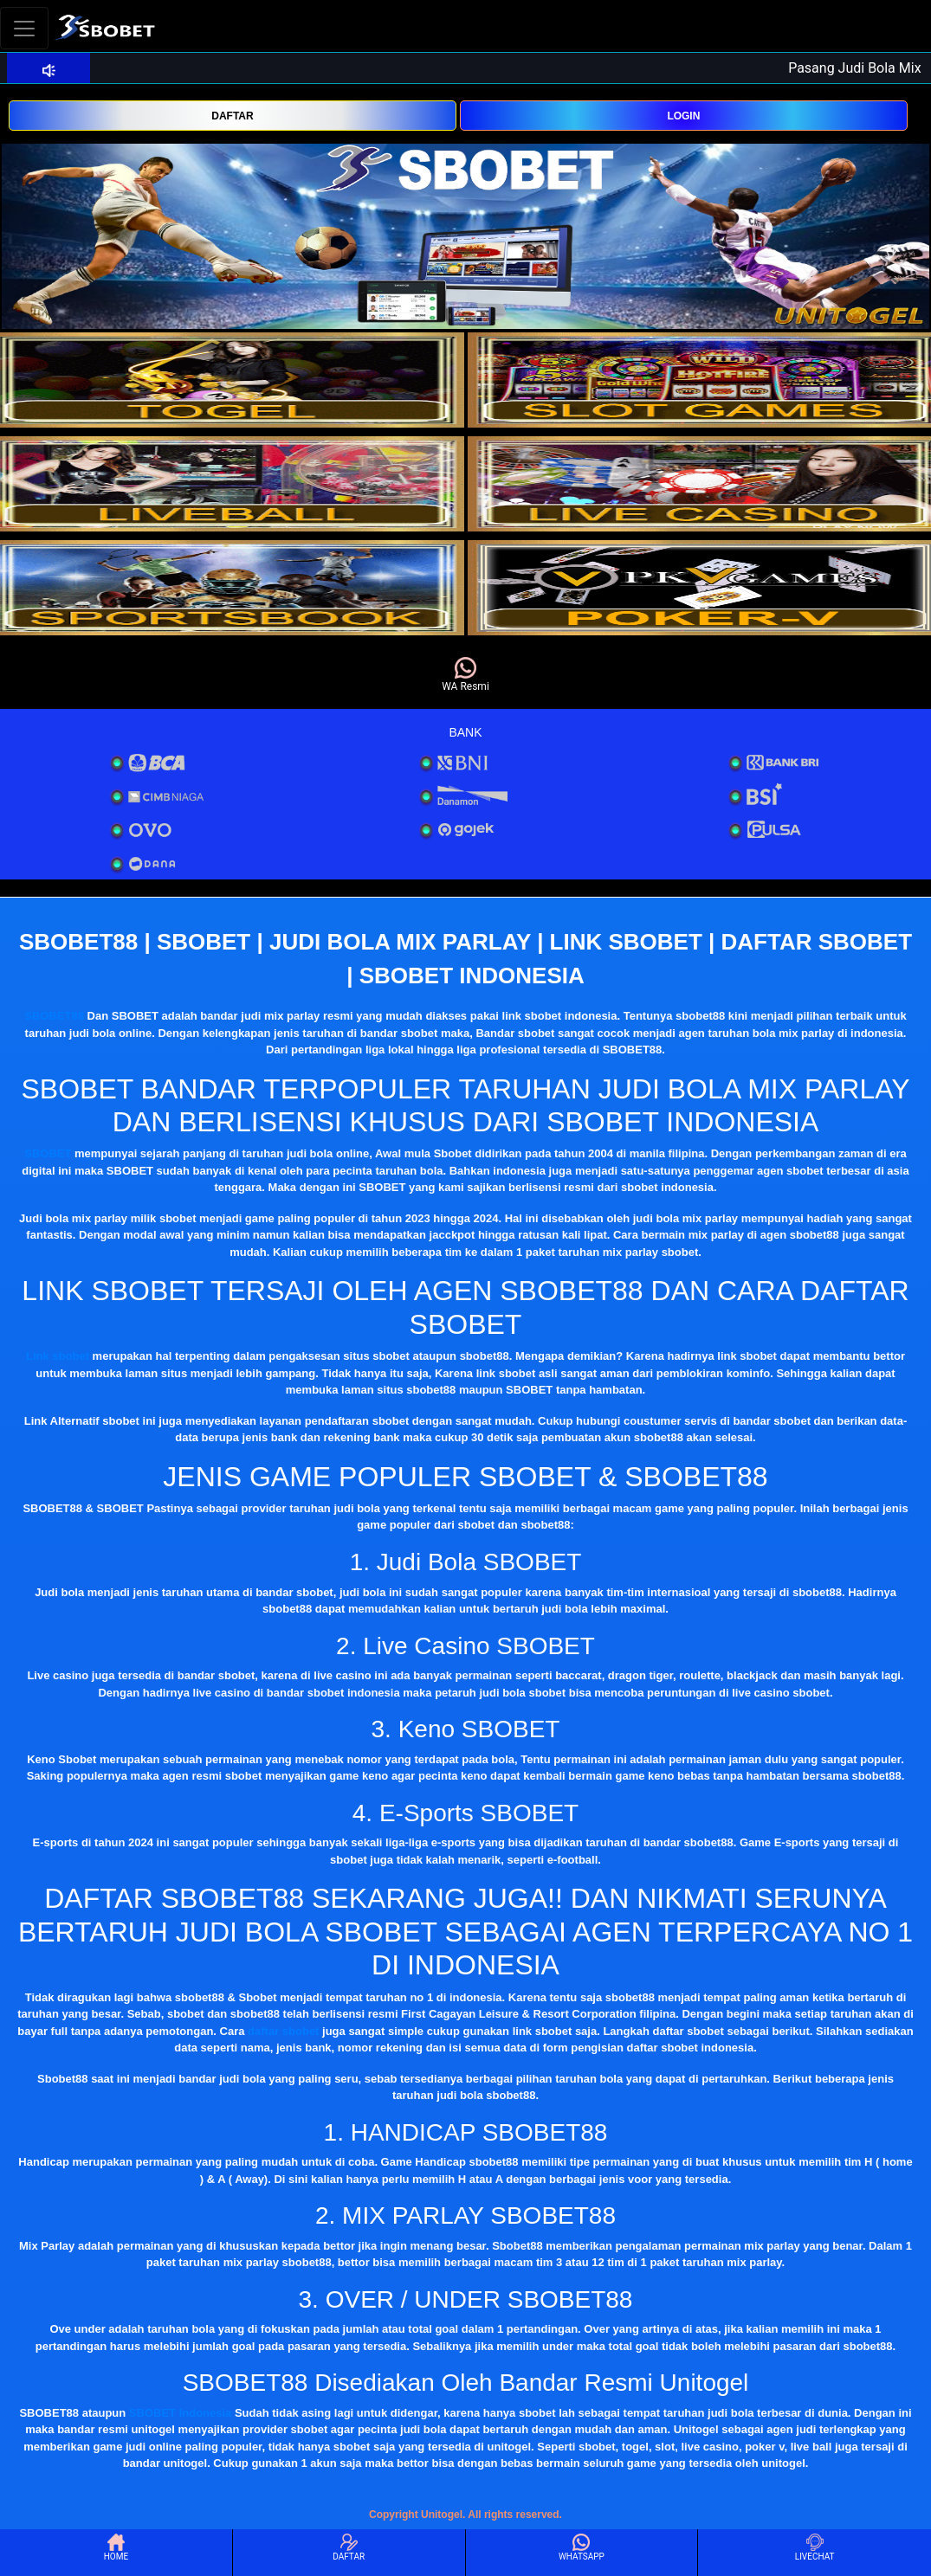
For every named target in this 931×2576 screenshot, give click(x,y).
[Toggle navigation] (24, 28)
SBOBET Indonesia (180, 2412)
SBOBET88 (54, 1015)
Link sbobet (57, 1355)
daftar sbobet (283, 2031)
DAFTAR (232, 116)
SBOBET (47, 1153)
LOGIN (683, 116)
